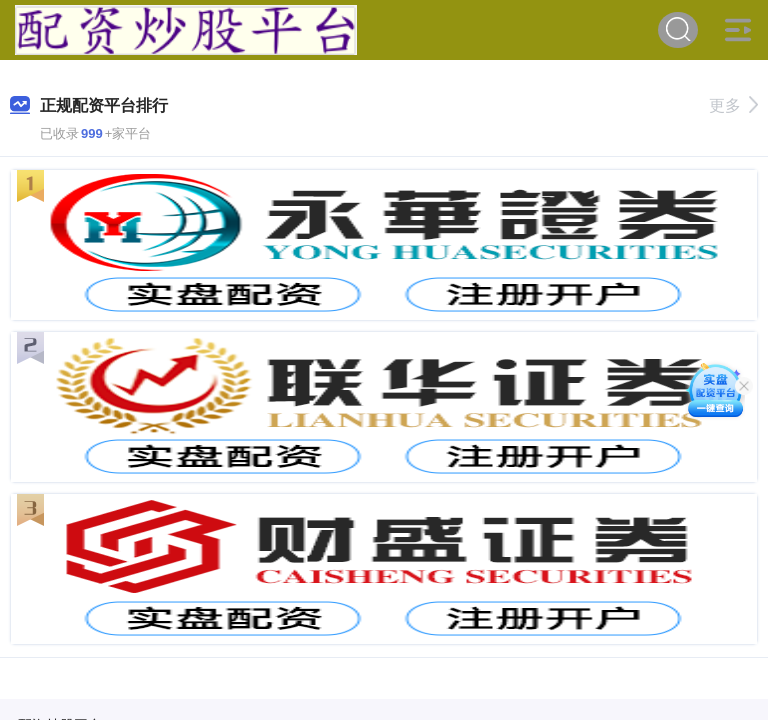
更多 (733, 105)
